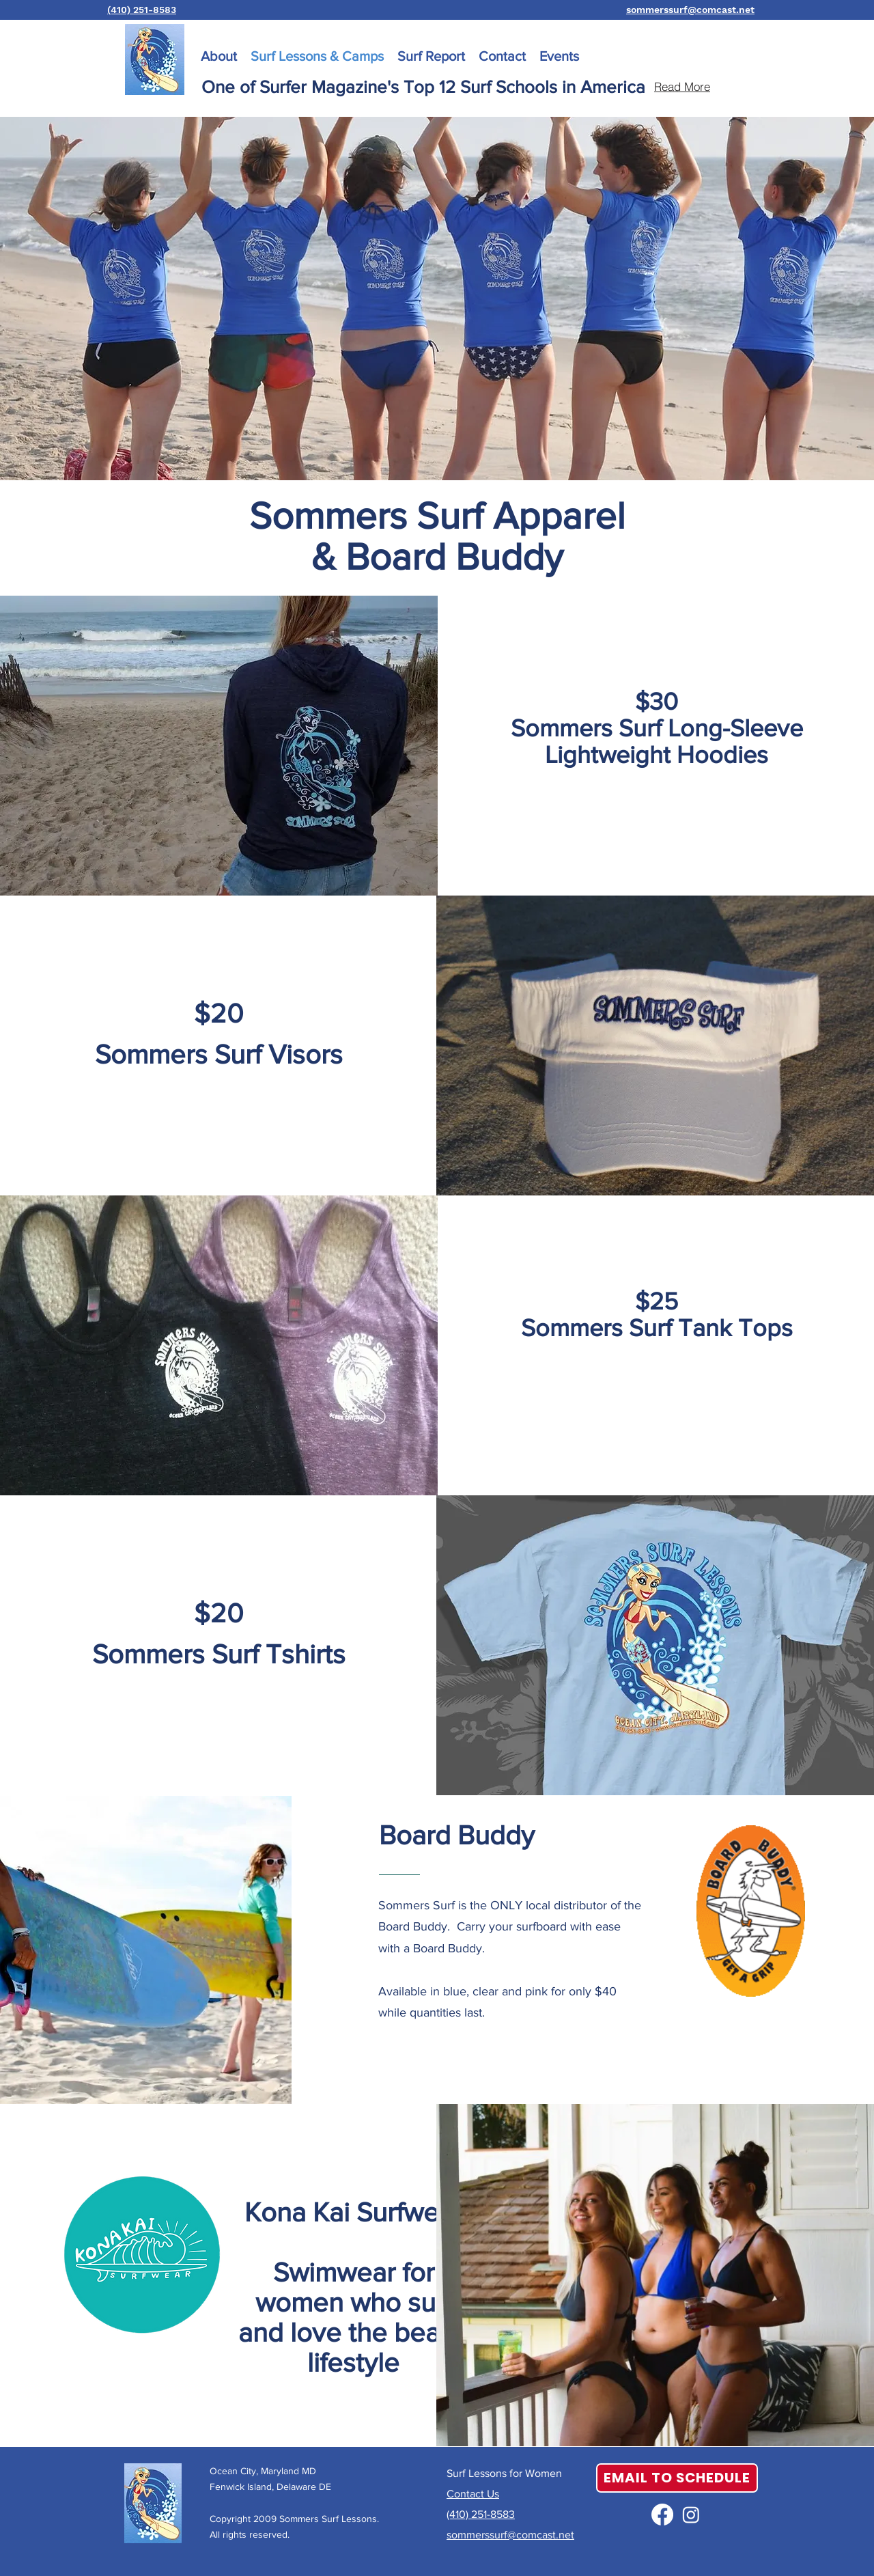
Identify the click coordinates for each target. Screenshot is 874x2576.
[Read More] (682, 86)
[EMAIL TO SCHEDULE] (677, 2478)
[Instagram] (691, 2514)
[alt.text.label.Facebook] (662, 2514)
